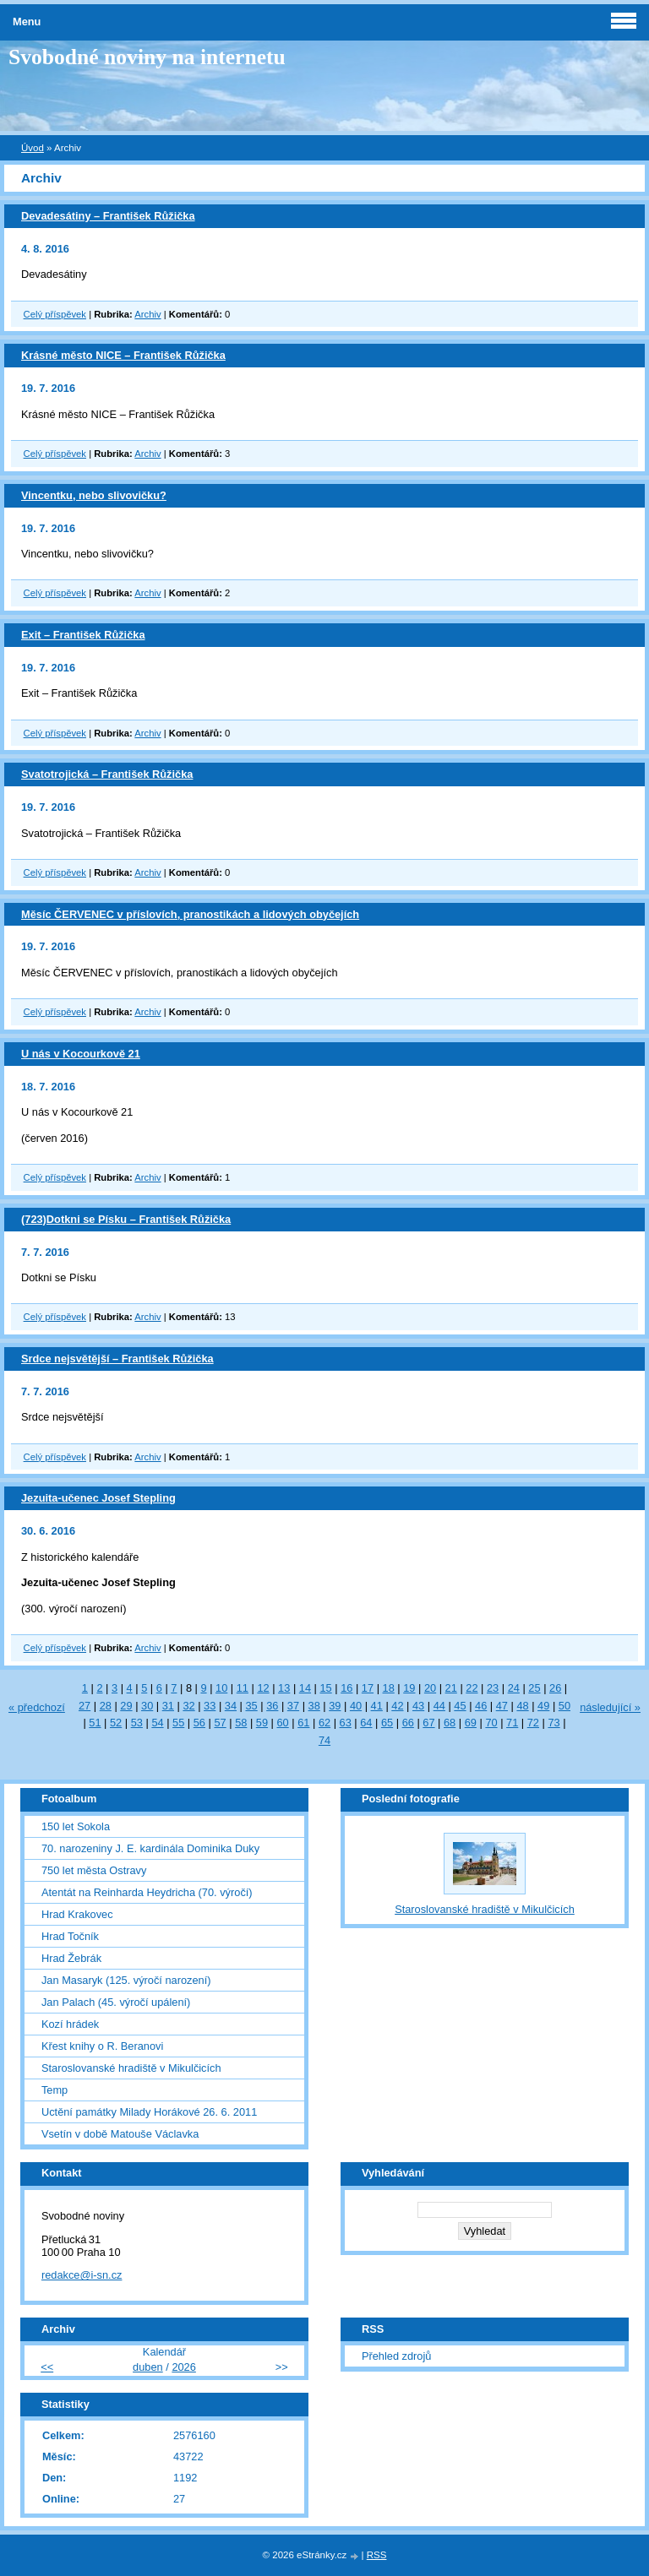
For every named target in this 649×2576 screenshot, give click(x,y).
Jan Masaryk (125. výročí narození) (126, 1980)
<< (47, 2367)
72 (533, 1722)
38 (314, 1705)
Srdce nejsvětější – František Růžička (117, 1358)
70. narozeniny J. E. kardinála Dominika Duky (150, 1848)
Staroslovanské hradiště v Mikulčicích (131, 2068)
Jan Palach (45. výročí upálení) (115, 2002)
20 (430, 1688)
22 (471, 1688)
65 (387, 1722)
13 (284, 1688)
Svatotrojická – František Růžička (107, 774)
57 (220, 1722)
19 (409, 1688)
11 (242, 1688)
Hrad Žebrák (71, 1958)
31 (168, 1705)
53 (137, 1722)
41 (377, 1705)
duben (148, 2367)
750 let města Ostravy (93, 1870)
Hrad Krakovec (77, 1914)
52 (116, 1722)
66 (408, 1722)
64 (366, 1722)
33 (209, 1705)
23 (493, 1688)
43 (418, 1705)
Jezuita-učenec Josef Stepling (98, 1498)
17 (368, 1688)
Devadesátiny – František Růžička (108, 215)
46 (481, 1705)
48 (522, 1705)
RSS (377, 2555)
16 (346, 1688)
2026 (183, 2367)
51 (95, 1722)
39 (335, 1705)
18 (389, 1688)
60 (283, 1722)
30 (147, 1705)
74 (324, 1740)
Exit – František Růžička (83, 634)
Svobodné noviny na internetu (147, 57)
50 (564, 1705)
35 (251, 1705)
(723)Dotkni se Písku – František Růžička (126, 1219)
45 (460, 1705)
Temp (54, 2090)
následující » (610, 1707)
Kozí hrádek (70, 2024)
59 (262, 1722)
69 (471, 1722)
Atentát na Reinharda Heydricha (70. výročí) (147, 1892)
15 (325, 1688)
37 (293, 1705)
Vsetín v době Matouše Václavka (120, 2134)
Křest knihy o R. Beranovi (102, 2046)
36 (272, 1705)
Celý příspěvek (55, 314)
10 (221, 1688)
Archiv (147, 314)
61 (303, 1722)
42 (397, 1705)
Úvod (32, 148)
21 (451, 1688)
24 (514, 1688)
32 (188, 1705)
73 (553, 1722)
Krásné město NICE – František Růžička (123, 355)
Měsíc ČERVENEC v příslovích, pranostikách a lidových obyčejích (190, 914)
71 (512, 1722)
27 (84, 1705)
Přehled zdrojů (397, 2356)
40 (356, 1705)
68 (449, 1722)
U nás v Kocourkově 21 (80, 1053)
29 (126, 1705)
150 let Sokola (75, 1826)
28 (106, 1705)
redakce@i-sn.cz (82, 2275)
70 (491, 1722)
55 (178, 1722)
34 (231, 1705)
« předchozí (36, 1707)
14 (305, 1688)
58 (241, 1722)
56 (199, 1722)
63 (346, 1722)
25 (534, 1688)
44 (439, 1705)
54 (157, 1722)
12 (263, 1688)
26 (555, 1688)
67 (428, 1722)
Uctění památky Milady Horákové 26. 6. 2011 (149, 2112)
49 (543, 1705)
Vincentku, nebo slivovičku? (93, 495)
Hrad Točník (70, 1936)
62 (324, 1722)
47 (502, 1705)
